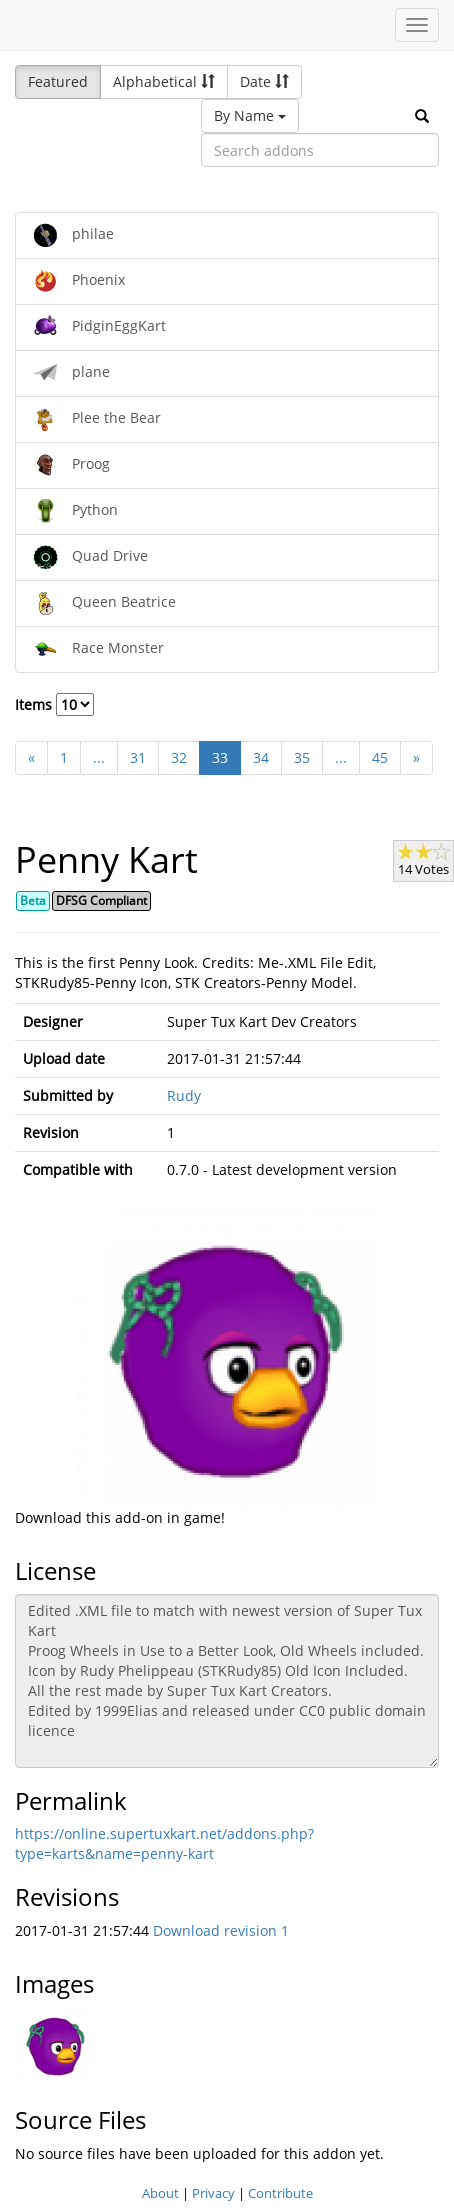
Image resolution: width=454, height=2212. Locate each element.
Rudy (184, 1095)
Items (54, 704)
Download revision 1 (221, 1930)
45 (380, 757)
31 (138, 757)
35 (302, 757)
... (99, 757)
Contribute (280, 2193)
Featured (58, 81)
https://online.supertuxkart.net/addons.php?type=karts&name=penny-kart (164, 1843)
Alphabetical (164, 81)
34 (261, 757)
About (160, 2193)
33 (220, 757)
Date (264, 81)
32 (179, 757)
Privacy (213, 2193)
